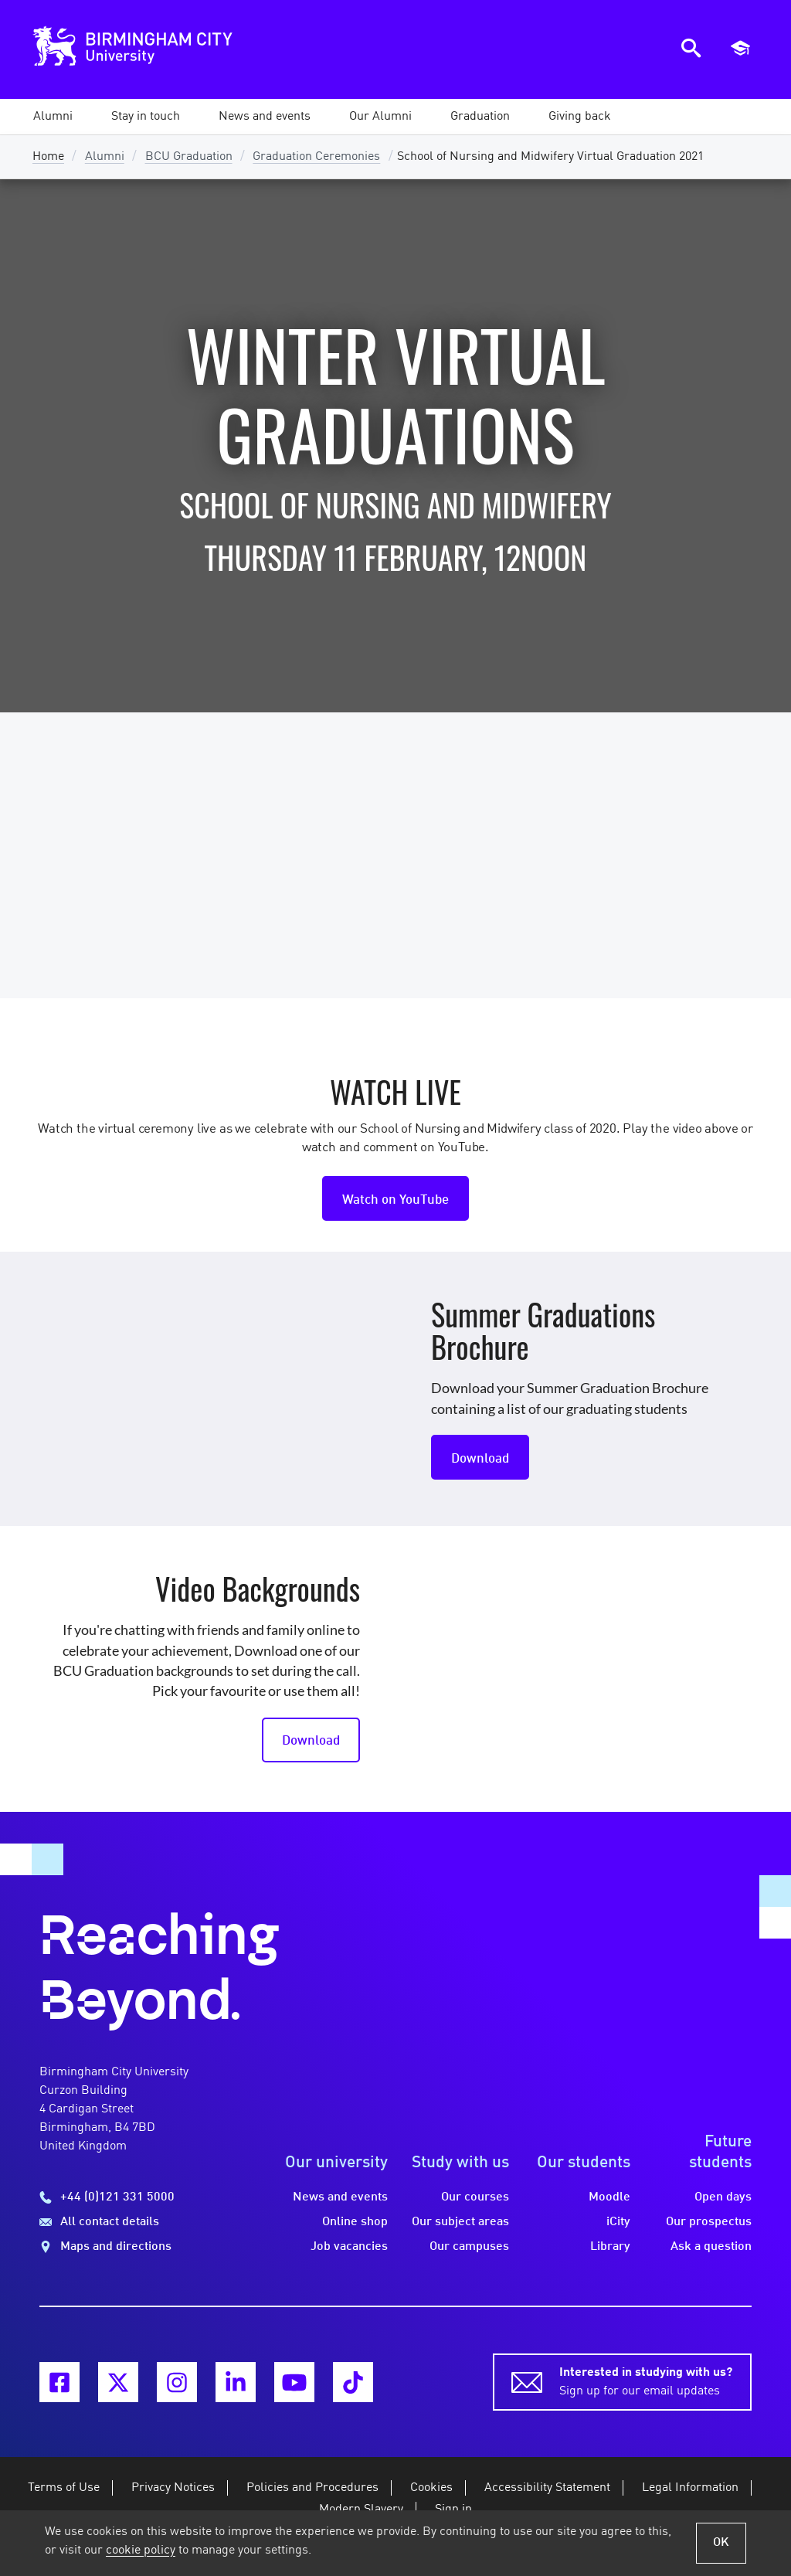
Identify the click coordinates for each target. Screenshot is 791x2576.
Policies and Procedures (312, 2488)
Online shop (355, 2222)
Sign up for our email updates (645, 2381)
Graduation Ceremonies (316, 157)
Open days (723, 2197)
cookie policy (140, 2550)
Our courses (475, 2197)
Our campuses (469, 2247)
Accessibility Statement (547, 2488)
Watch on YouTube (395, 1200)
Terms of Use (64, 2488)
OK (721, 2543)
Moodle (609, 2197)
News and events (340, 2197)
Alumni (104, 157)
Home (48, 157)
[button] (53, 117)
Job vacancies (349, 2247)
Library (610, 2247)
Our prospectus (709, 2222)
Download (480, 1459)
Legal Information (690, 2488)
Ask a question (711, 2247)
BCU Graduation (189, 157)
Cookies (431, 2488)
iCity (618, 2222)
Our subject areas (460, 2222)
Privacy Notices (173, 2488)
